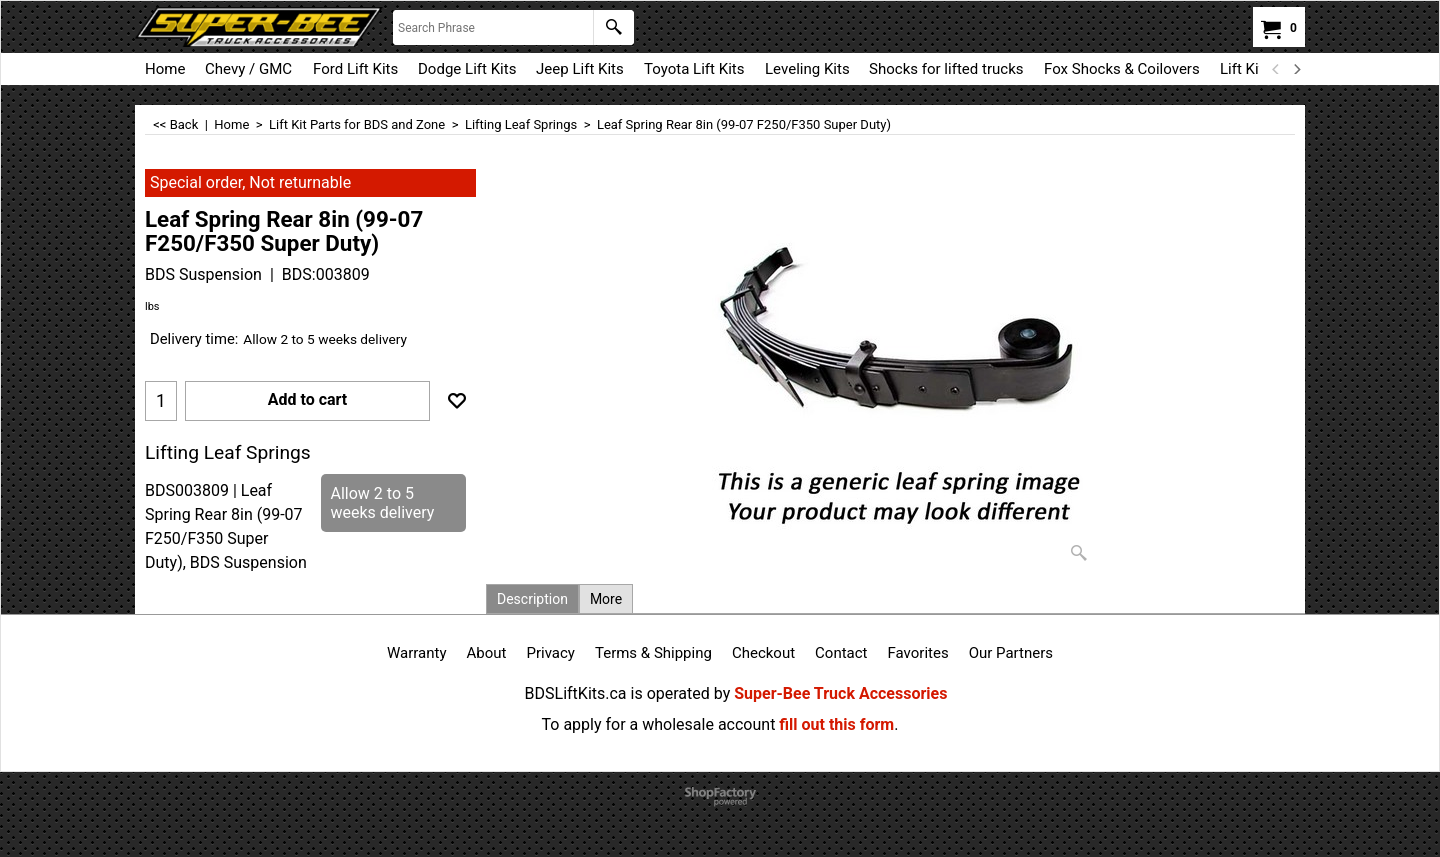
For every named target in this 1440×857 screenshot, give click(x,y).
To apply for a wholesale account (659, 724)
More (606, 599)
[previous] (1276, 69)
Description (532, 599)
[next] (1296, 69)
